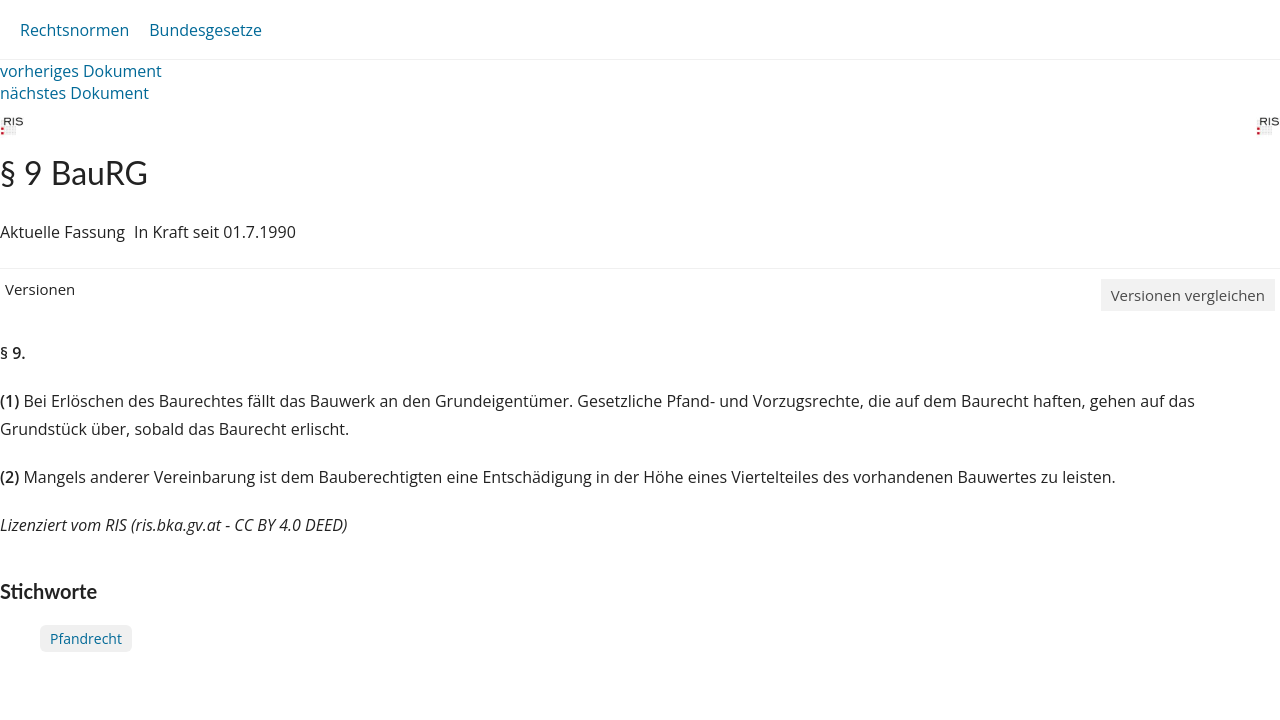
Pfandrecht (86, 638)
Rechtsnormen (74, 30)
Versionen (40, 289)
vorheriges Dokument (81, 71)
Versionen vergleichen (1188, 295)
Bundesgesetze (205, 30)
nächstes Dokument (74, 93)
